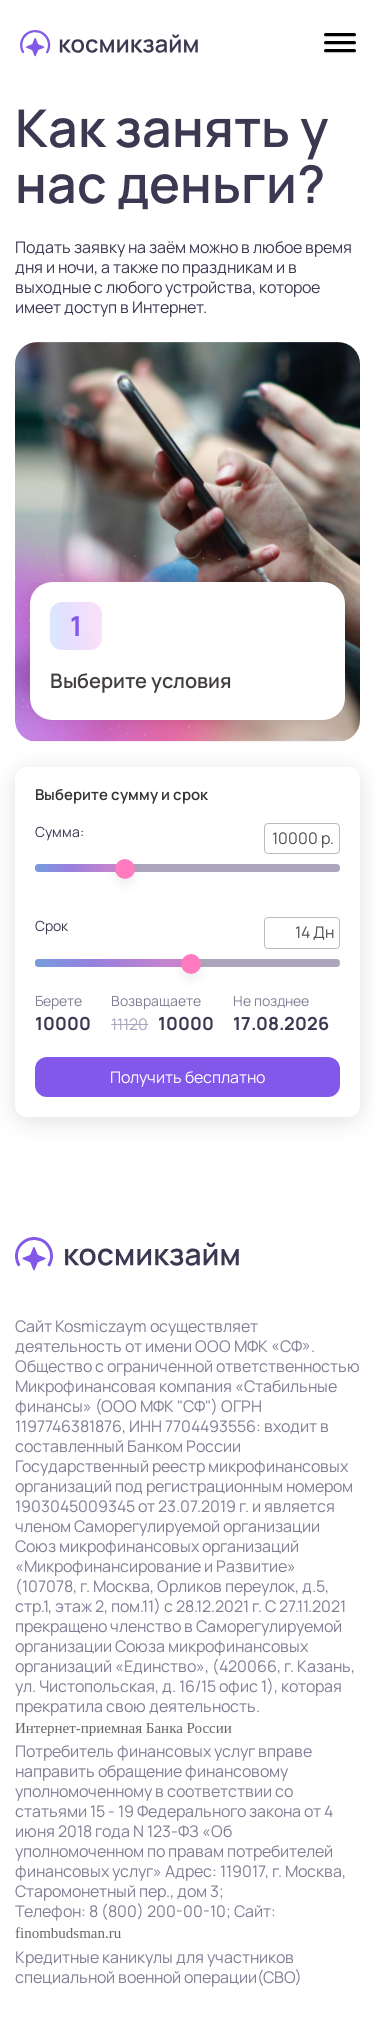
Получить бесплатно (187, 1077)
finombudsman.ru (68, 1933)
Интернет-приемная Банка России (123, 1728)
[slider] (125, 869)
